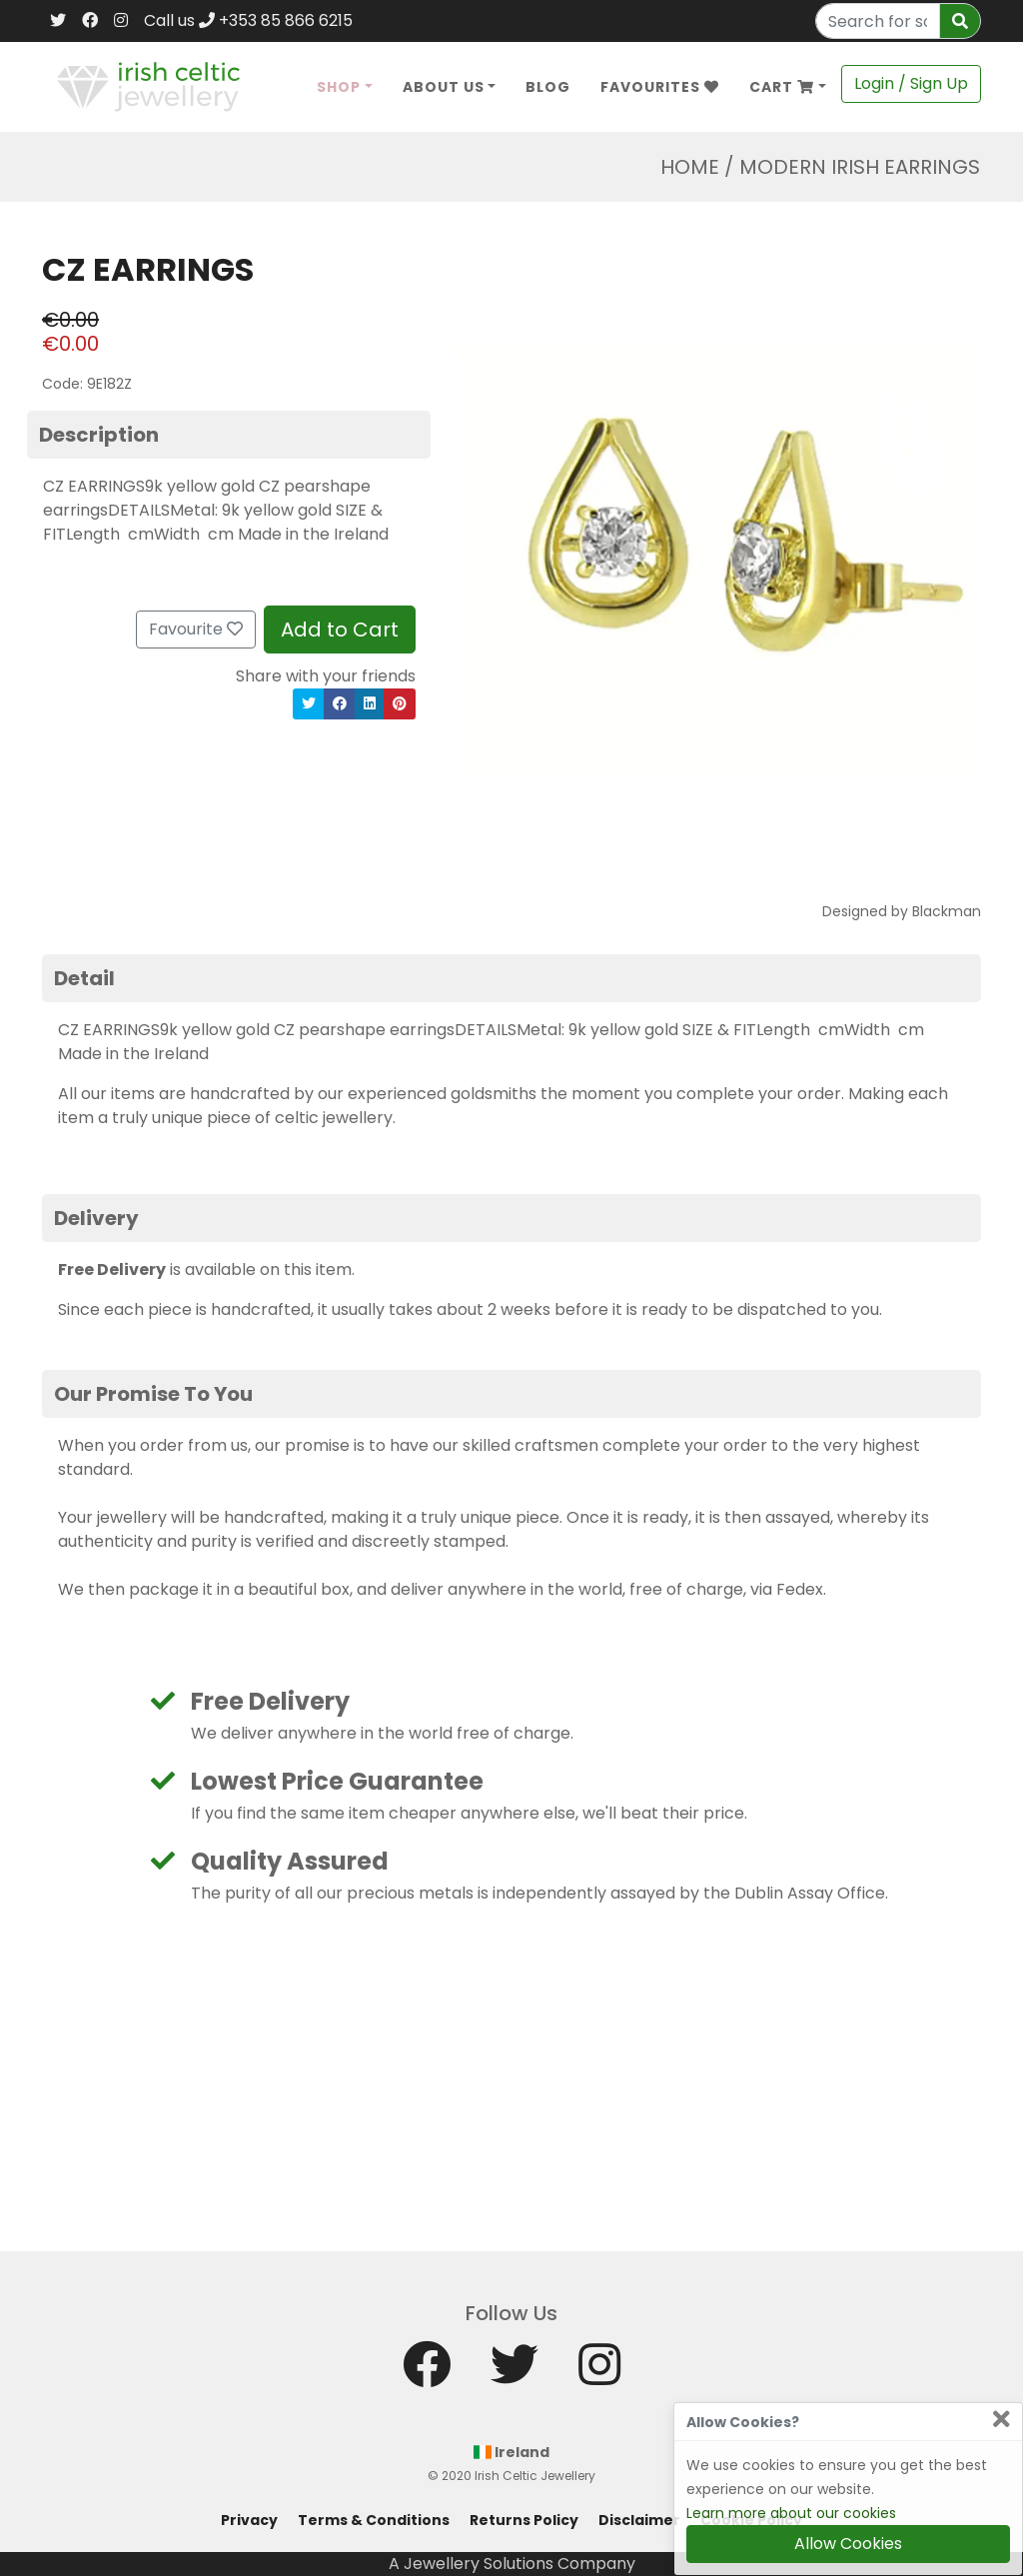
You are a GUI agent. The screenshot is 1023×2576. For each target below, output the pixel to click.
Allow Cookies (848, 2543)
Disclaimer (639, 2520)
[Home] (148, 85)
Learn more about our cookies (791, 2513)
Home (689, 167)
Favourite (196, 629)
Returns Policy (524, 2520)
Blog (547, 87)
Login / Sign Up (911, 83)
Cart (781, 87)
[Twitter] (58, 21)
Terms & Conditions (374, 2520)
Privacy (249, 2520)
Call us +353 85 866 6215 (248, 20)
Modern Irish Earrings (859, 167)
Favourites (659, 87)
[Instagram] (121, 21)
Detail (84, 978)
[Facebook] (90, 21)
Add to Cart (340, 630)
